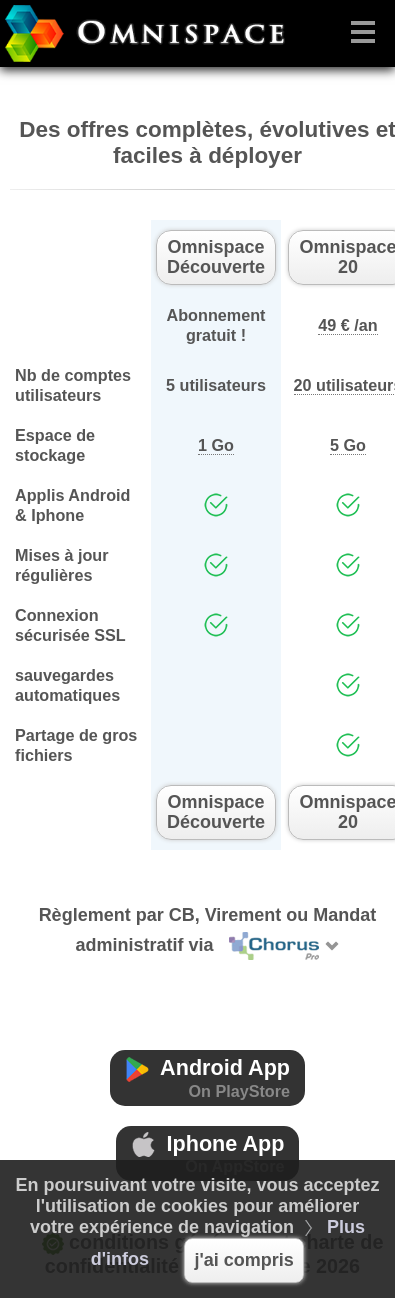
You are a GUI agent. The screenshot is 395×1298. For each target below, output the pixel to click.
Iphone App (208, 1154)
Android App (207, 1078)
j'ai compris (243, 1260)
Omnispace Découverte (216, 257)
